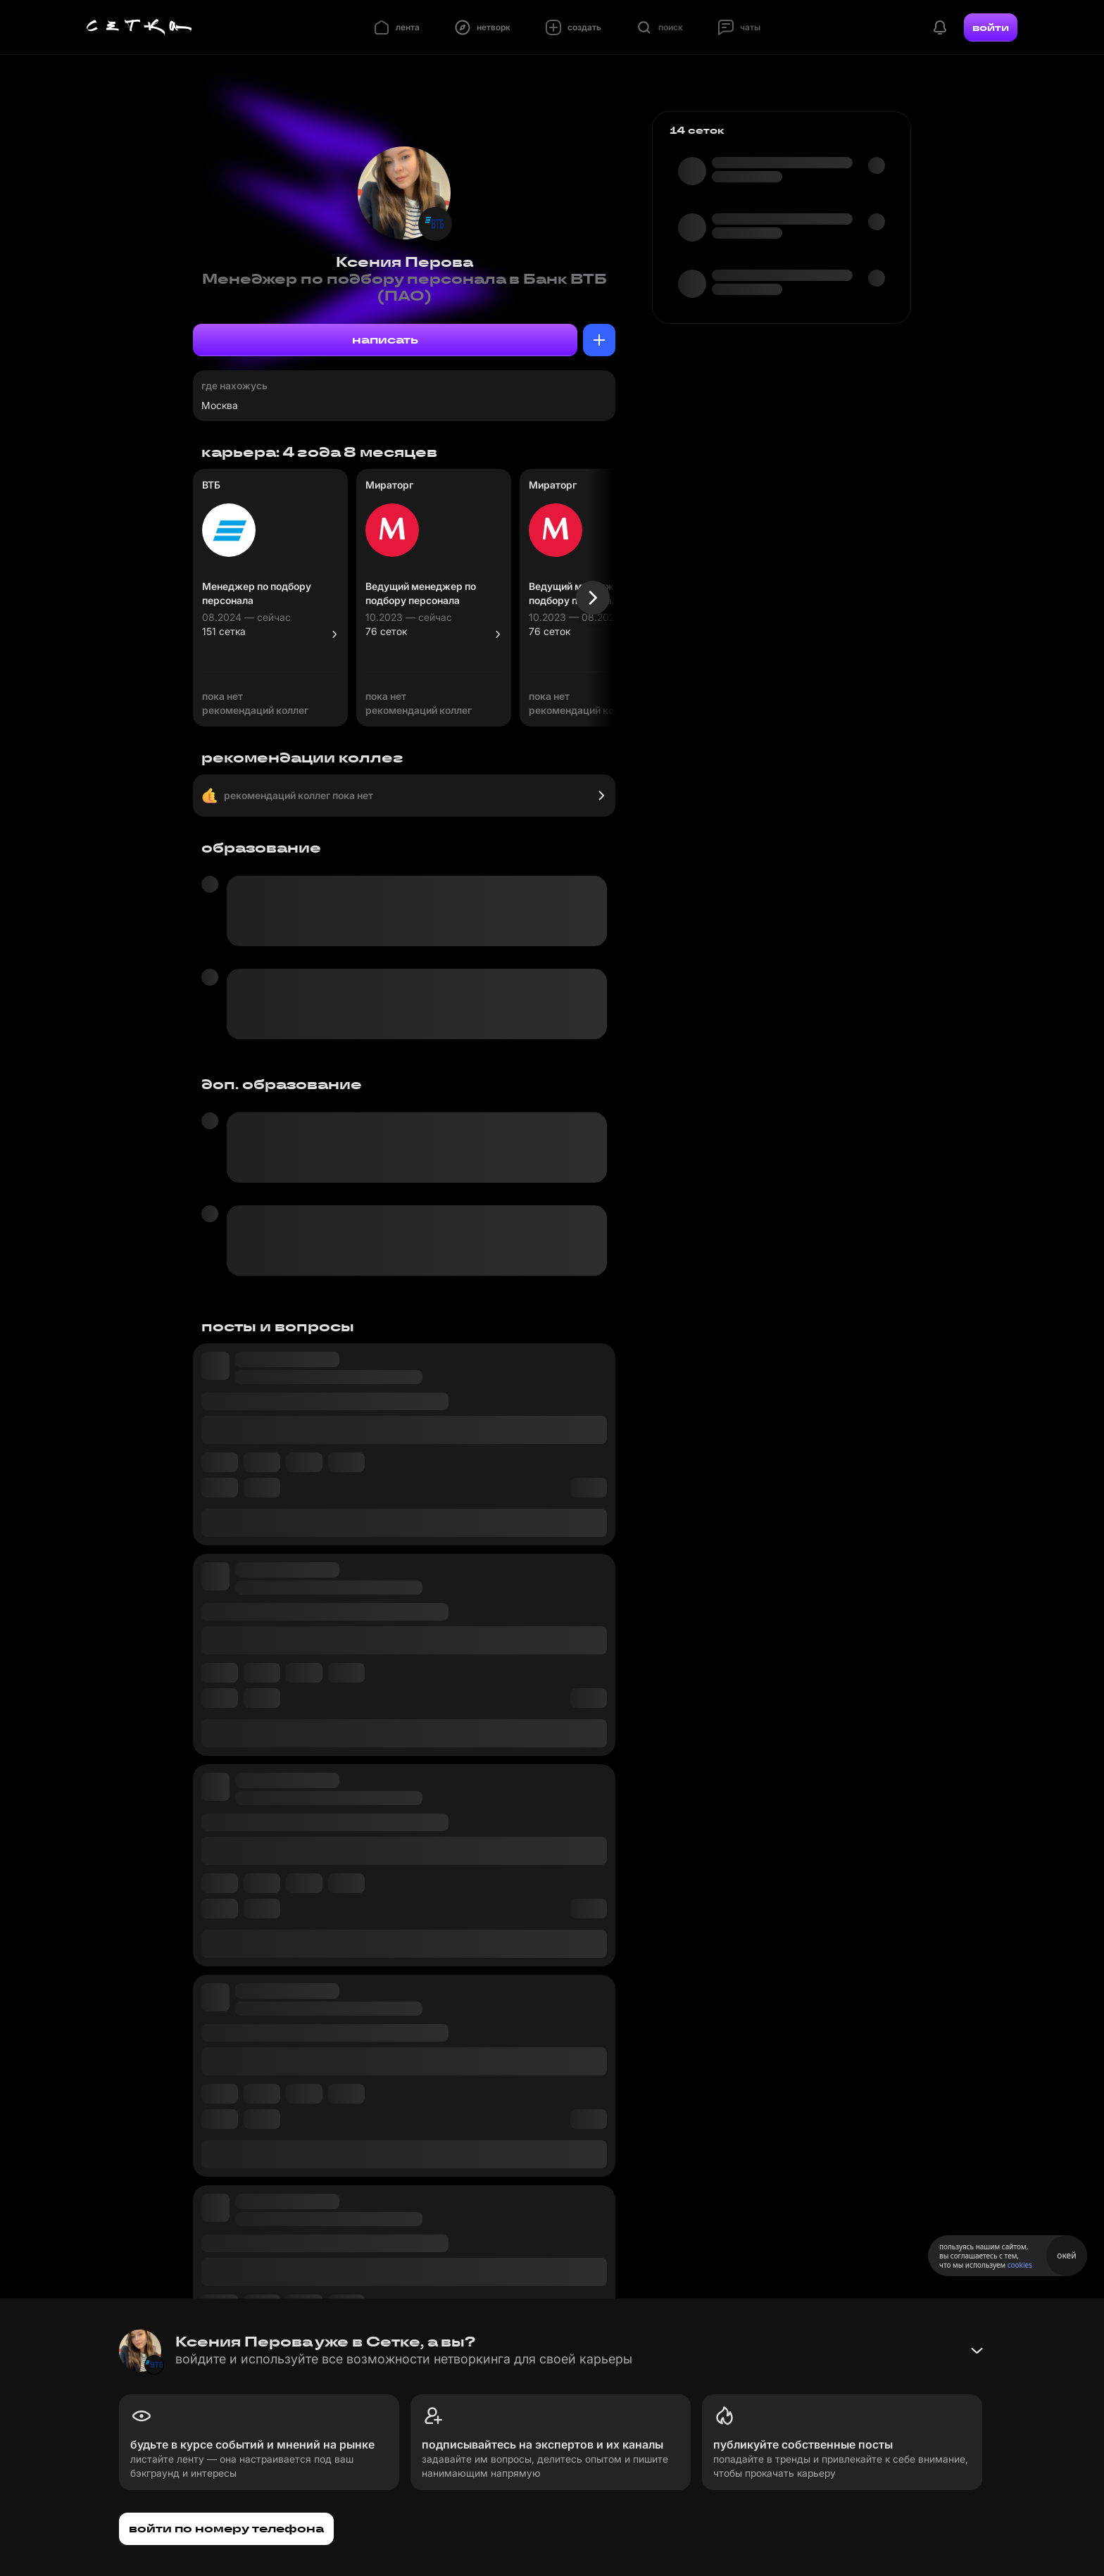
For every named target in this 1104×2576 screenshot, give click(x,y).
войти (990, 27)
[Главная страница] (139, 27)
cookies (1020, 2265)
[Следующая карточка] (593, 598)
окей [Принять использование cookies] (1066, 2255)
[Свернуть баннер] (976, 2350)
